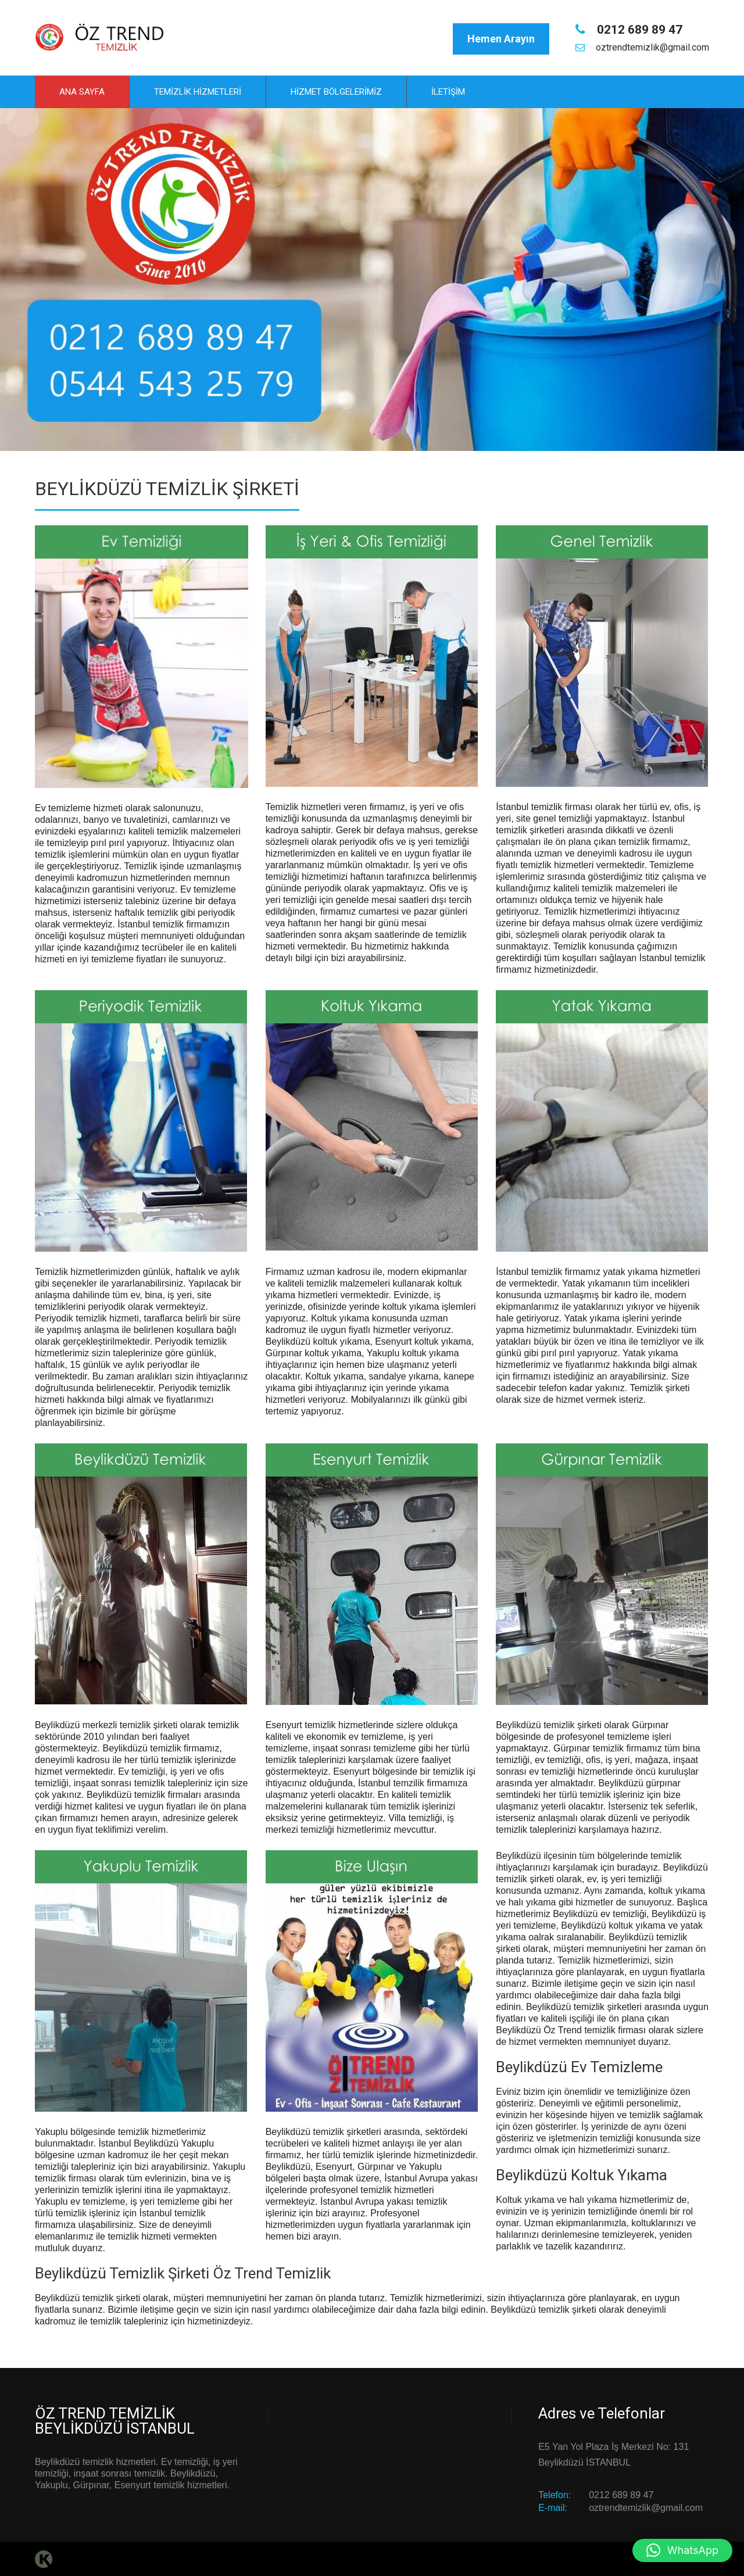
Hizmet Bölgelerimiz (336, 91)
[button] (682, 2550)
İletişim (448, 91)
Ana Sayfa (82, 91)
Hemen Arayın (501, 39)
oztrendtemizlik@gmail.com (651, 47)
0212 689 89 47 (638, 30)
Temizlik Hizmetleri (197, 91)
